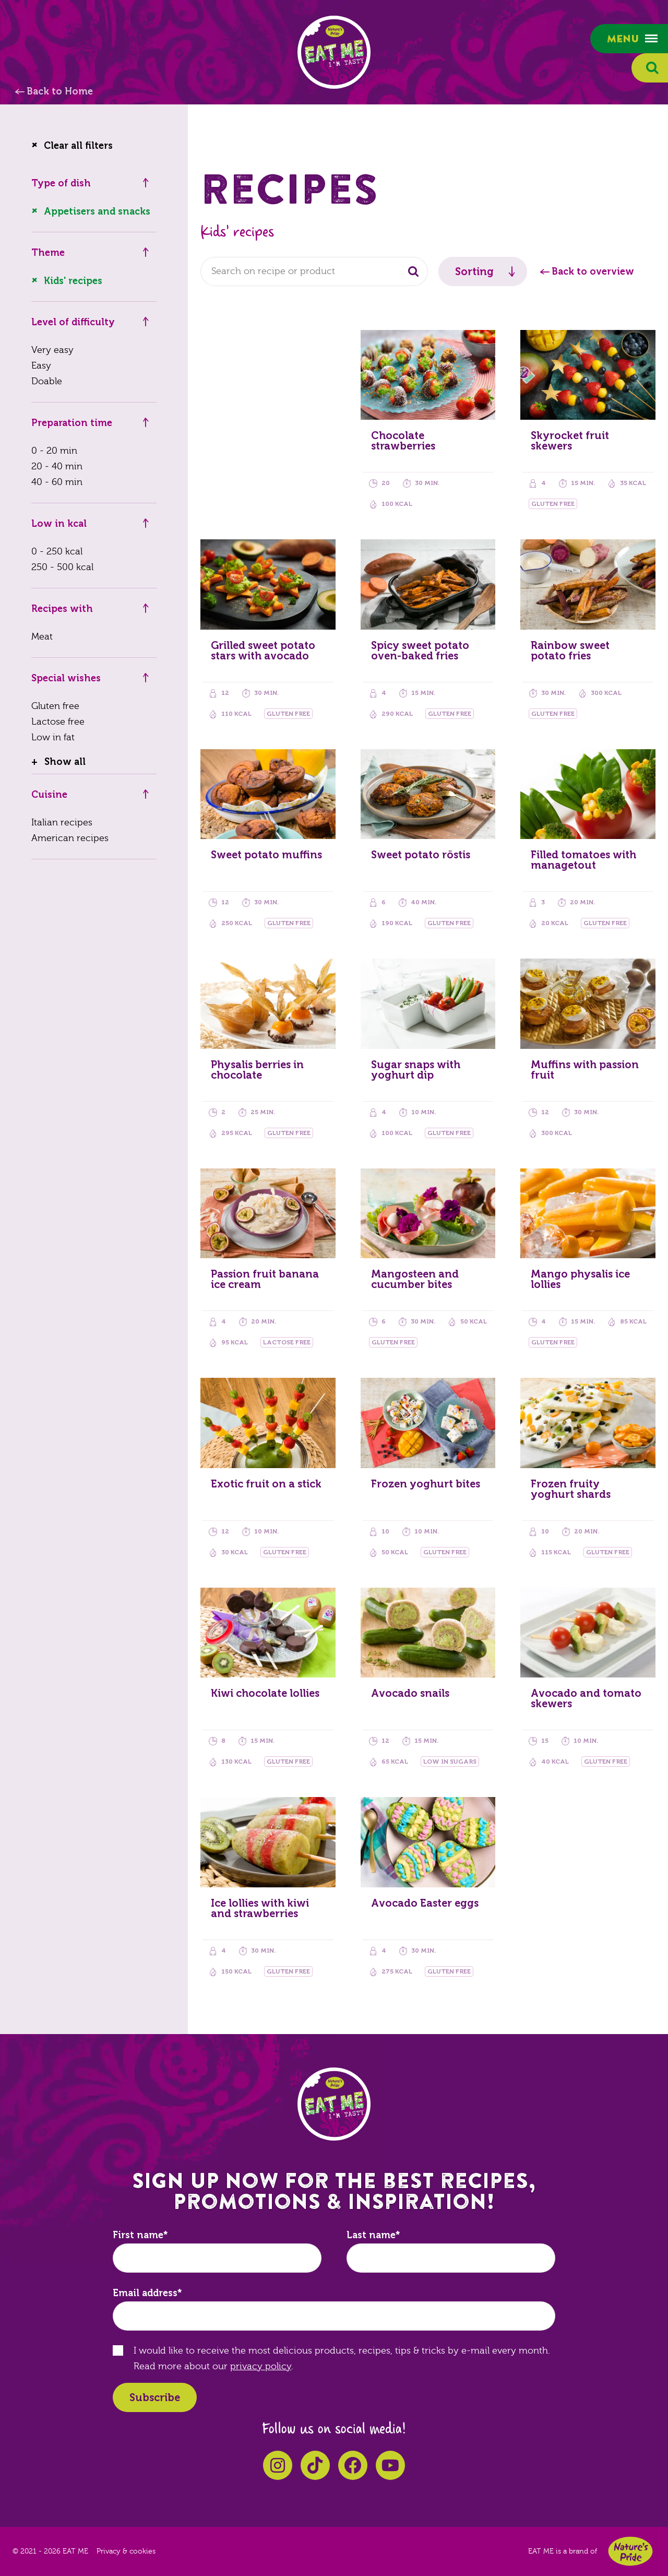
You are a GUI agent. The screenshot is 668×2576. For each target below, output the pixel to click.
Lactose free (58, 721)
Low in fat (53, 737)
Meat (42, 636)
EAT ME (334, 52)
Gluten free (55, 706)
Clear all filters (78, 145)
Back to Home (60, 91)
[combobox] (314, 271)
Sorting (474, 271)
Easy (41, 365)
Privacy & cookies (126, 2551)
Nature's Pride (630, 2551)
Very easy (52, 350)
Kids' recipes (73, 281)
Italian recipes (61, 822)
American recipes (70, 838)
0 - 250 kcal (56, 551)
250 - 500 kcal (62, 567)
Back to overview (593, 271)
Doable (46, 381)
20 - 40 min (56, 466)
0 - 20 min (54, 450)
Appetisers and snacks (97, 211)
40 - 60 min (56, 482)
